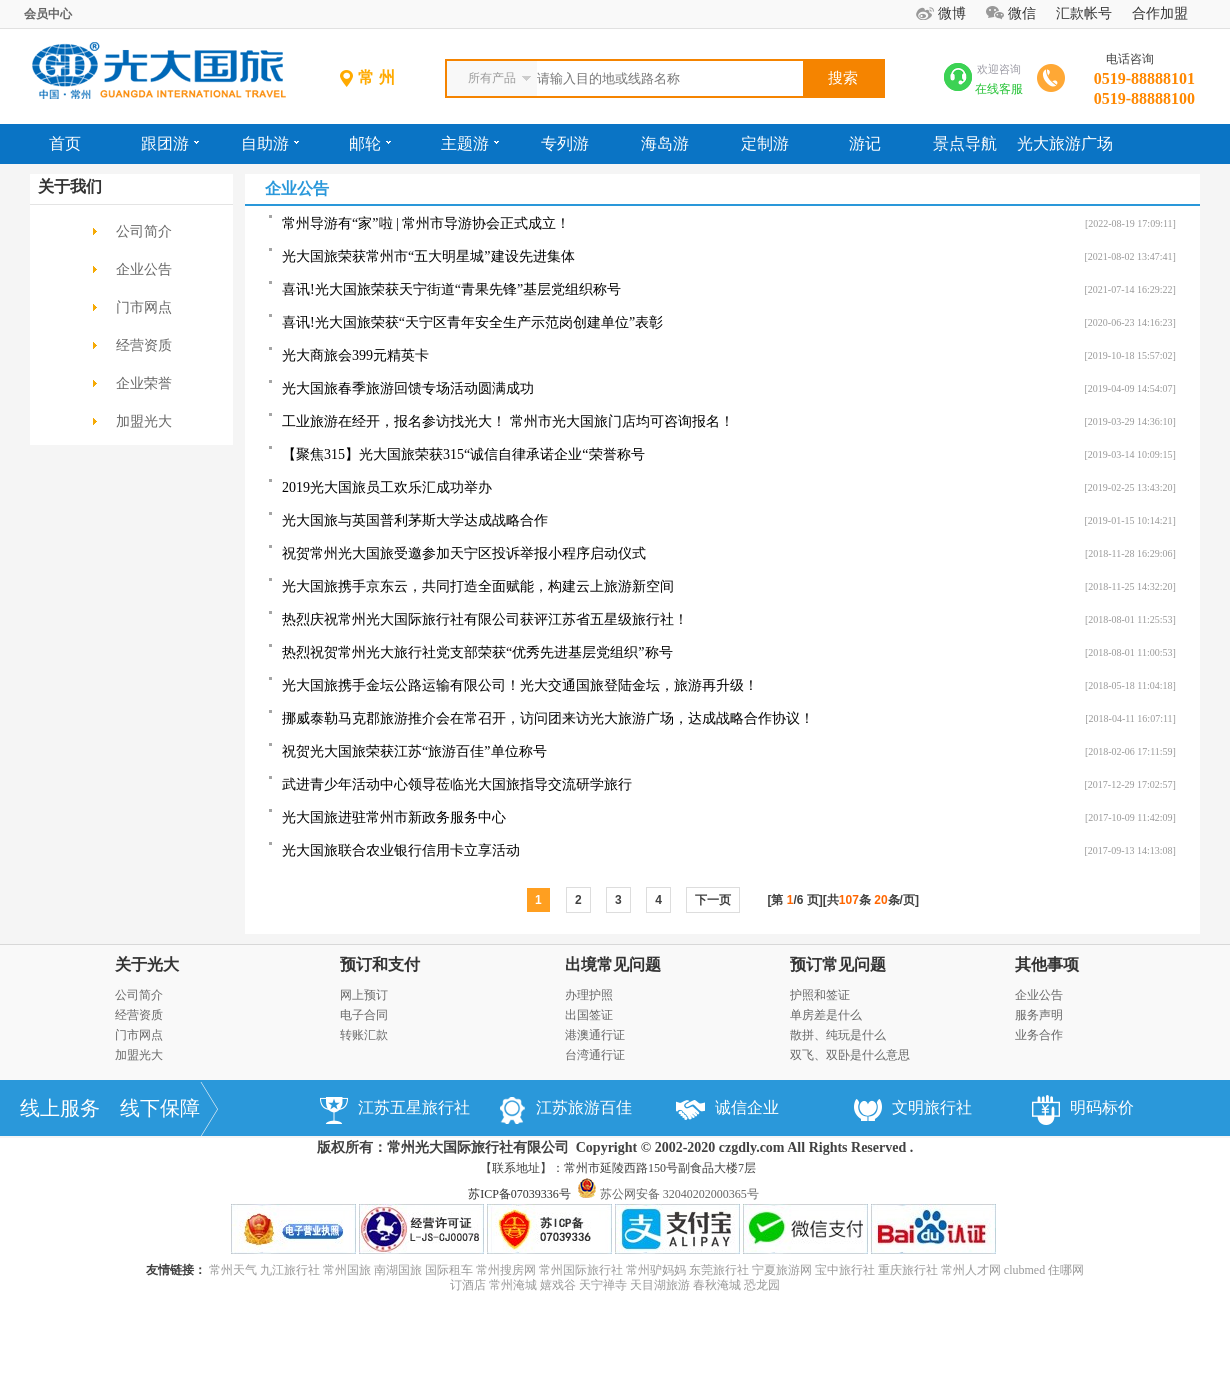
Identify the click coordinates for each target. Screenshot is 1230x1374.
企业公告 (144, 269)
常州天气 (233, 1270)
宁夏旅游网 (782, 1270)
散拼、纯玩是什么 (838, 1035)
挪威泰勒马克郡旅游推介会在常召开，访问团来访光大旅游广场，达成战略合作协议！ (548, 718)
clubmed (1024, 1270)
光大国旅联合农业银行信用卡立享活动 (401, 850)
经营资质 (144, 345)
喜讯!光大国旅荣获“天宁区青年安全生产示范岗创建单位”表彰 (472, 322)
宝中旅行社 (845, 1270)
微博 (952, 13)
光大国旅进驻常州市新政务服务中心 (394, 817)
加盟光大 (144, 421)
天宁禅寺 (603, 1285)
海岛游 (665, 143)
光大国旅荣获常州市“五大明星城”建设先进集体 (428, 256)
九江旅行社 (290, 1270)
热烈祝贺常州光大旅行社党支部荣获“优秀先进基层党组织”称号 (477, 652)
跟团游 (170, 143)
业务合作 (1039, 1035)
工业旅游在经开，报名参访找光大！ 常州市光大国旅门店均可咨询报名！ (508, 421)
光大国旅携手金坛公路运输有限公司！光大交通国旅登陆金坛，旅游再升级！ (520, 685)
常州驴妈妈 (656, 1270)
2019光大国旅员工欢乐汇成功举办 (387, 487)
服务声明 (1039, 1015)
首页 (65, 143)
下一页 (713, 900)
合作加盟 (1160, 13)
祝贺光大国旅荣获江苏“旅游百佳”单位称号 (414, 751)
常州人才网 (971, 1270)
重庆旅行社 (908, 1270)
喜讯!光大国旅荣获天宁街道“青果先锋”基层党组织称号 (451, 289)
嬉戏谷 (558, 1285)
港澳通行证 (595, 1035)
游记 (865, 143)
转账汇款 (364, 1035)
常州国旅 (347, 1270)
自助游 (270, 143)
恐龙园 (762, 1285)
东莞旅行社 (719, 1270)
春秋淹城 (717, 1285)
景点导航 (965, 143)
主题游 (470, 143)
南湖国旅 (398, 1270)
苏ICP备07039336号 (519, 1194)
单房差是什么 (826, 1015)
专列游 (565, 143)
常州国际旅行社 (581, 1270)
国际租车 (449, 1270)
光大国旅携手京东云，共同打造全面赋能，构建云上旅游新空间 (478, 586)
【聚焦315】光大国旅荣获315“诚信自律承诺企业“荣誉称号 (463, 454)
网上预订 (364, 995)
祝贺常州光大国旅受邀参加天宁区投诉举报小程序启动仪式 (464, 553)
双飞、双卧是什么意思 (850, 1055)
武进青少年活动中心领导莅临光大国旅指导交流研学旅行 (457, 784)
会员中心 (48, 14)
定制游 (765, 143)
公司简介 (144, 231)
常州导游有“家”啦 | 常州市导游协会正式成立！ (426, 223)
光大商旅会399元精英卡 (355, 355)
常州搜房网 (506, 1270)
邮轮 (370, 143)
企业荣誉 (144, 383)
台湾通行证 (595, 1055)
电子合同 (364, 1015)
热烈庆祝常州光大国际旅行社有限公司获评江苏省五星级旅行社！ (485, 619)
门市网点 (144, 307)
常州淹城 (513, 1285)
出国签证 (589, 1015)
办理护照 (589, 995)
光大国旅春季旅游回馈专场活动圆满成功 (408, 388)
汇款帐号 (1084, 13)
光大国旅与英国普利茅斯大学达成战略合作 (415, 520)
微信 (1022, 13)
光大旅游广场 (1065, 143)
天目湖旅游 (660, 1285)
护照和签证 (820, 995)
